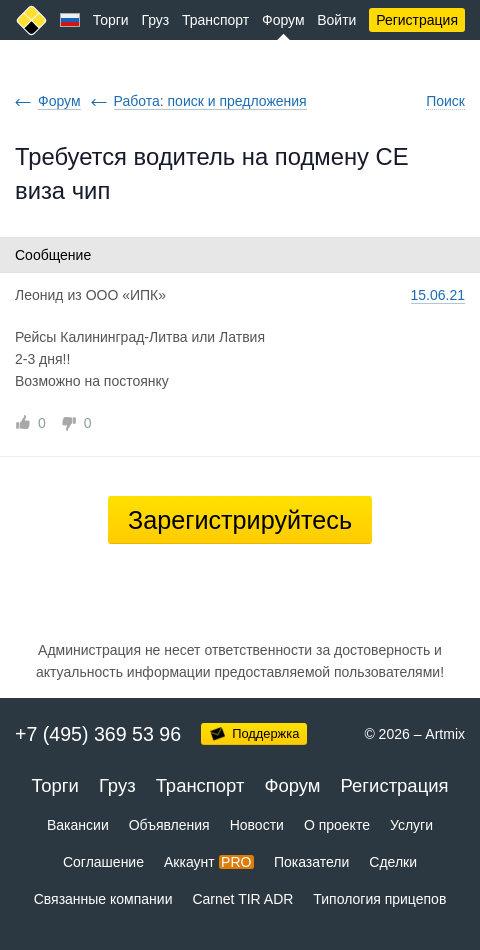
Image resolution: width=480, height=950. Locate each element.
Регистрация (417, 20)
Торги (111, 20)
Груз (155, 20)
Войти (336, 20)
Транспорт (215, 20)
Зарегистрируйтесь (240, 520)
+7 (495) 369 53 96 (98, 734)
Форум (283, 20)
